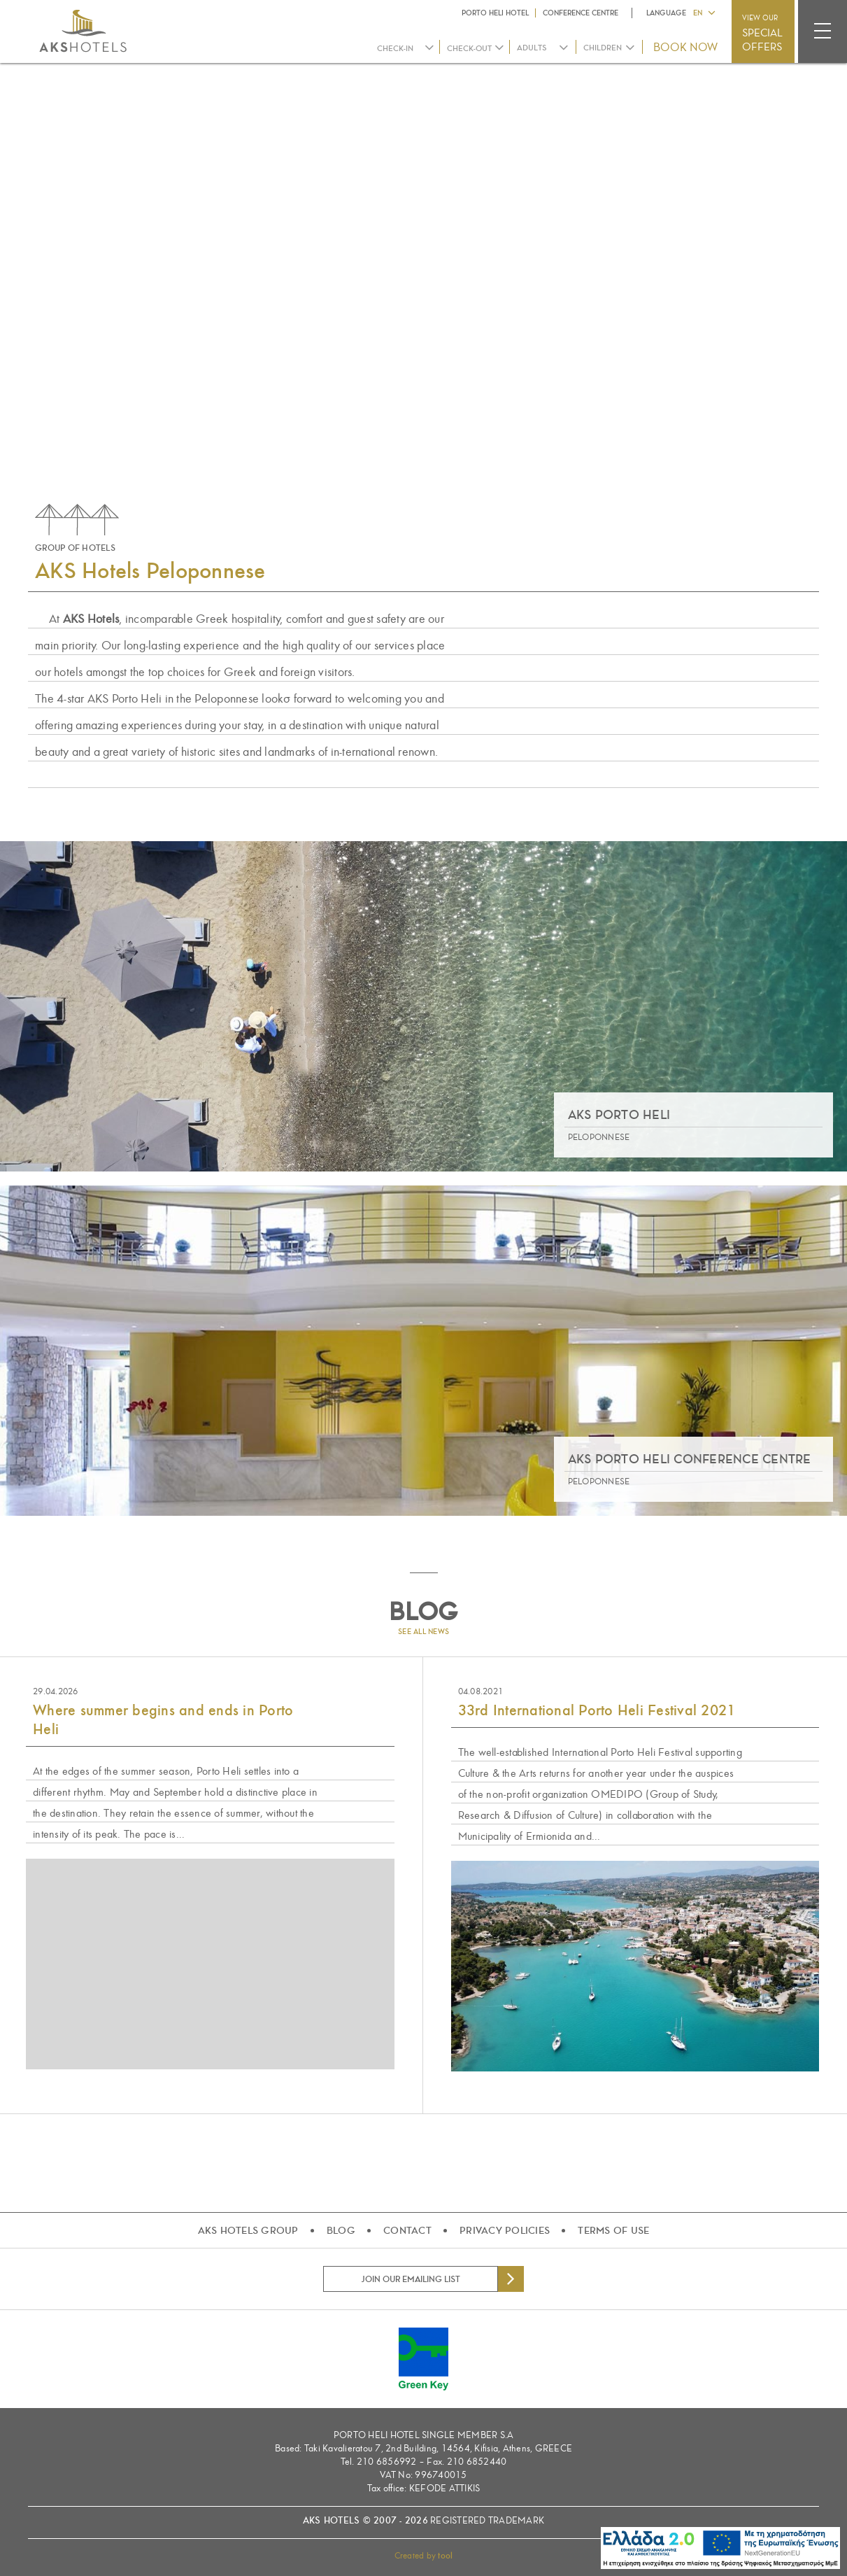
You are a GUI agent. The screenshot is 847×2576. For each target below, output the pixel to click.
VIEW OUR (762, 33)
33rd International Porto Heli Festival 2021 (597, 1710)
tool (445, 2555)
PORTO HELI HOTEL (495, 12)
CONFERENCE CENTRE (580, 12)
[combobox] (543, 48)
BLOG (341, 2230)
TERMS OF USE (613, 2230)
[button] (703, 12)
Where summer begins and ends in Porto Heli (163, 1719)
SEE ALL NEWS (423, 1631)
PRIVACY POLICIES (505, 2230)
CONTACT (407, 2230)
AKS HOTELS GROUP (248, 2230)
